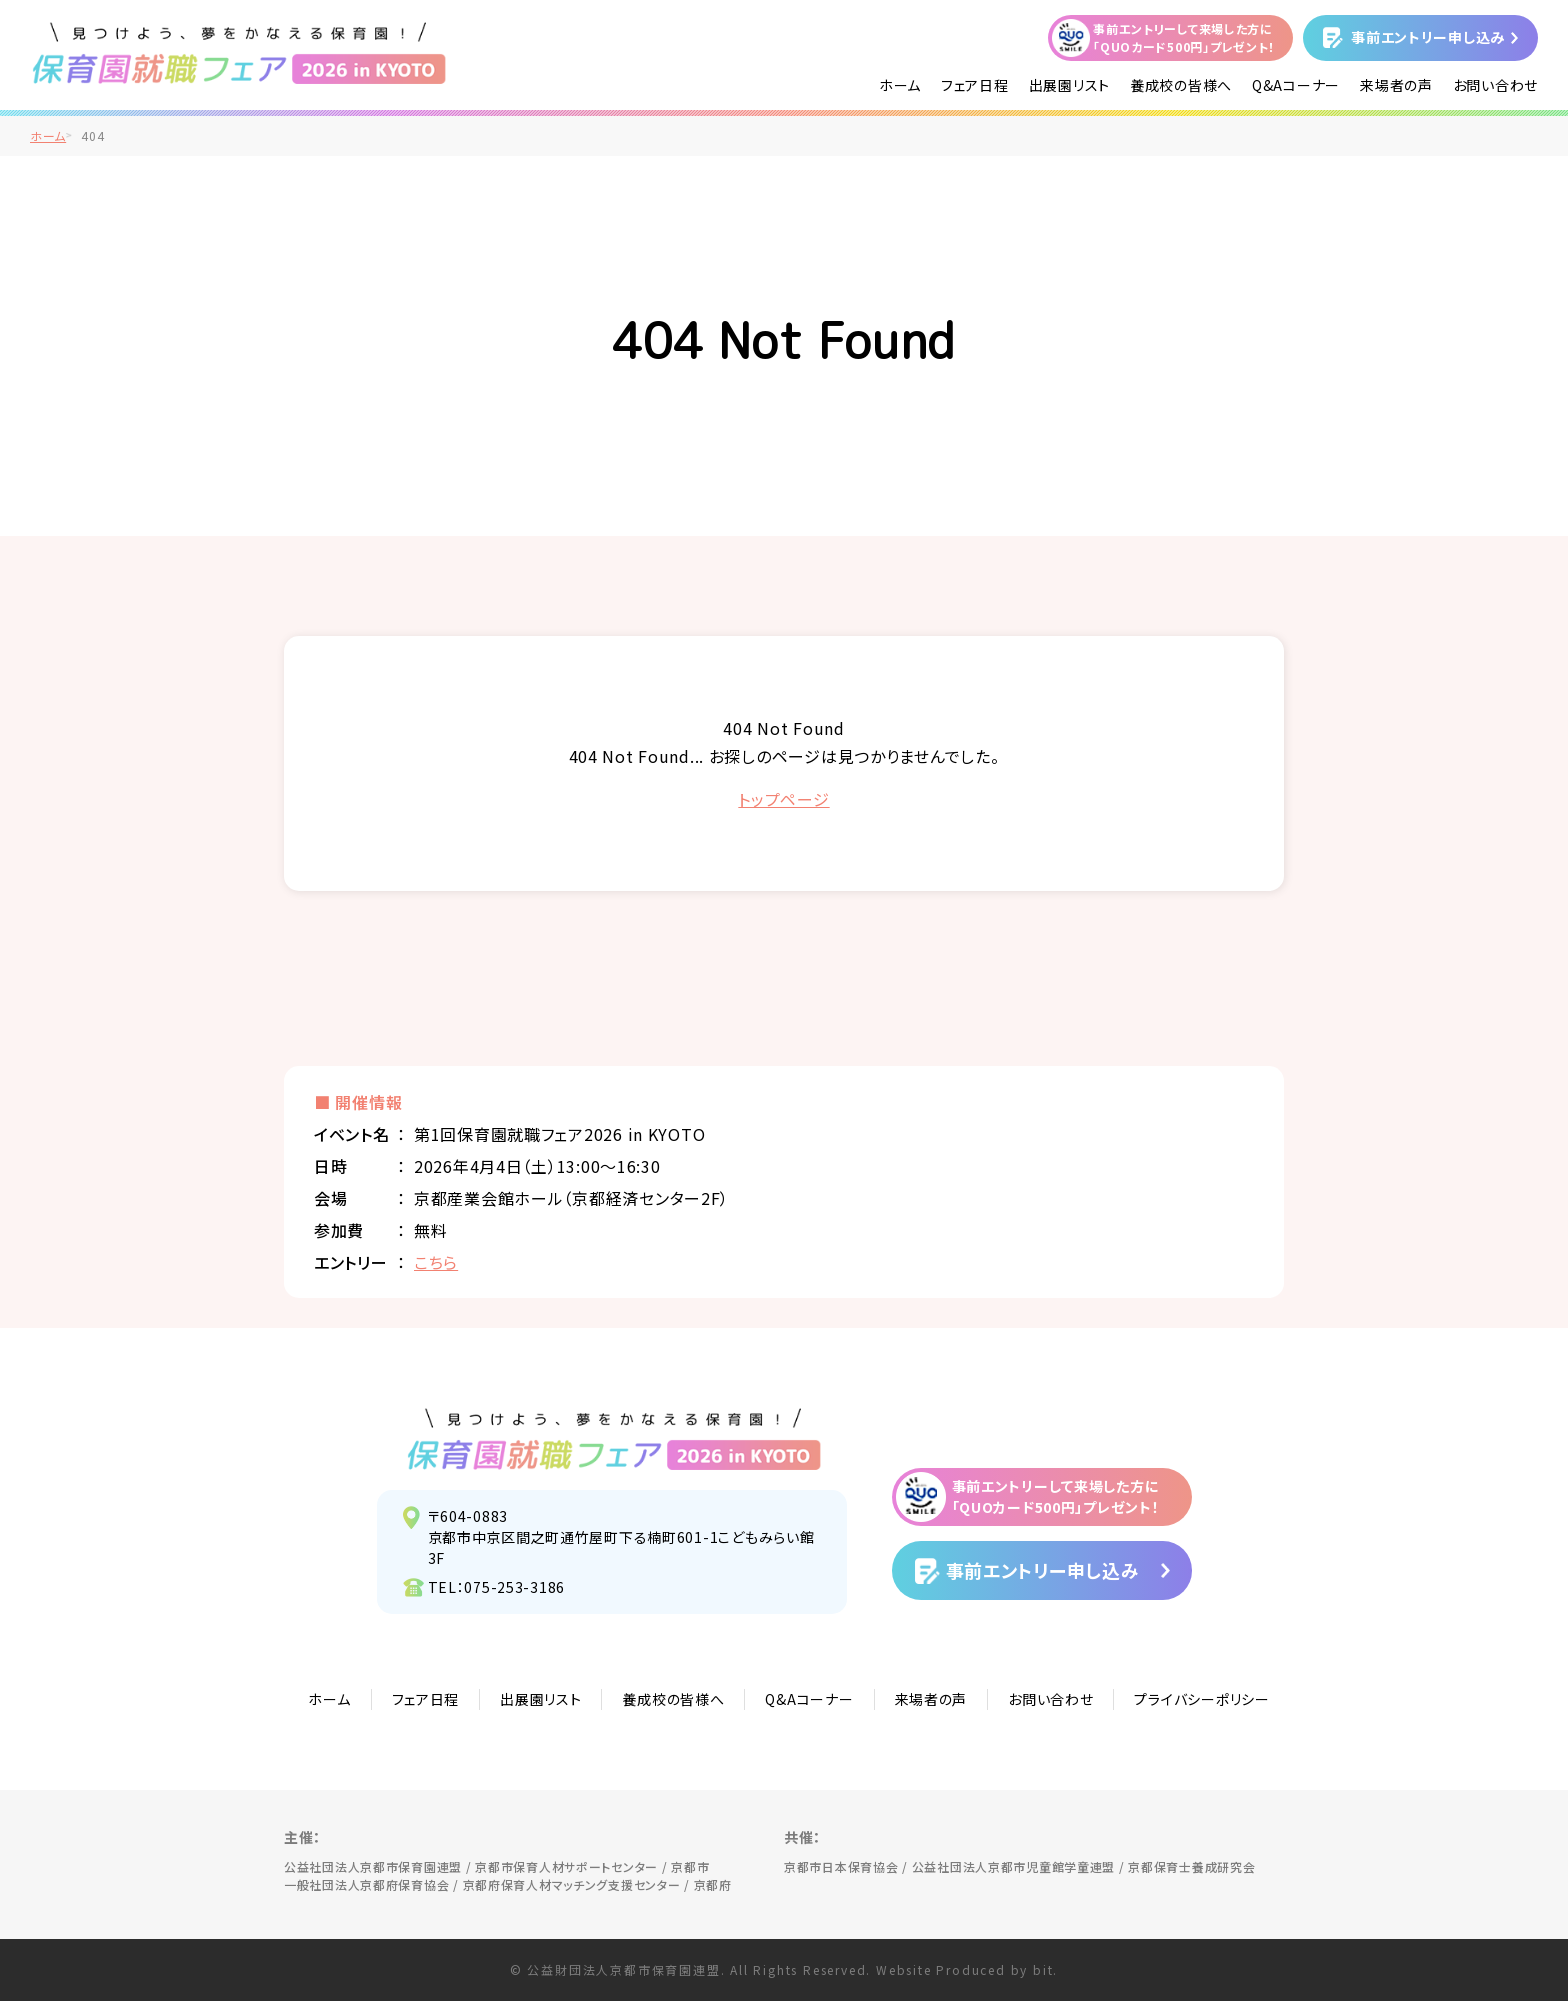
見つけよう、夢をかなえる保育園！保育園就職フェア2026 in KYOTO (614, 1439)
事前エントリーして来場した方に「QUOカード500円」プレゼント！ (1184, 37)
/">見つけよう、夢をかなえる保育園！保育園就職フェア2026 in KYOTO (239, 53)
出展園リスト (1069, 85)
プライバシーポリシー (1201, 1699)
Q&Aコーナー (1296, 85)
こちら (436, 1262)
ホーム (900, 85)
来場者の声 (1396, 85)
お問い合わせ (1495, 85)
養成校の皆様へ (1181, 85)
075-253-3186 (514, 1587)
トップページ (783, 799)
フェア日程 (975, 85)
